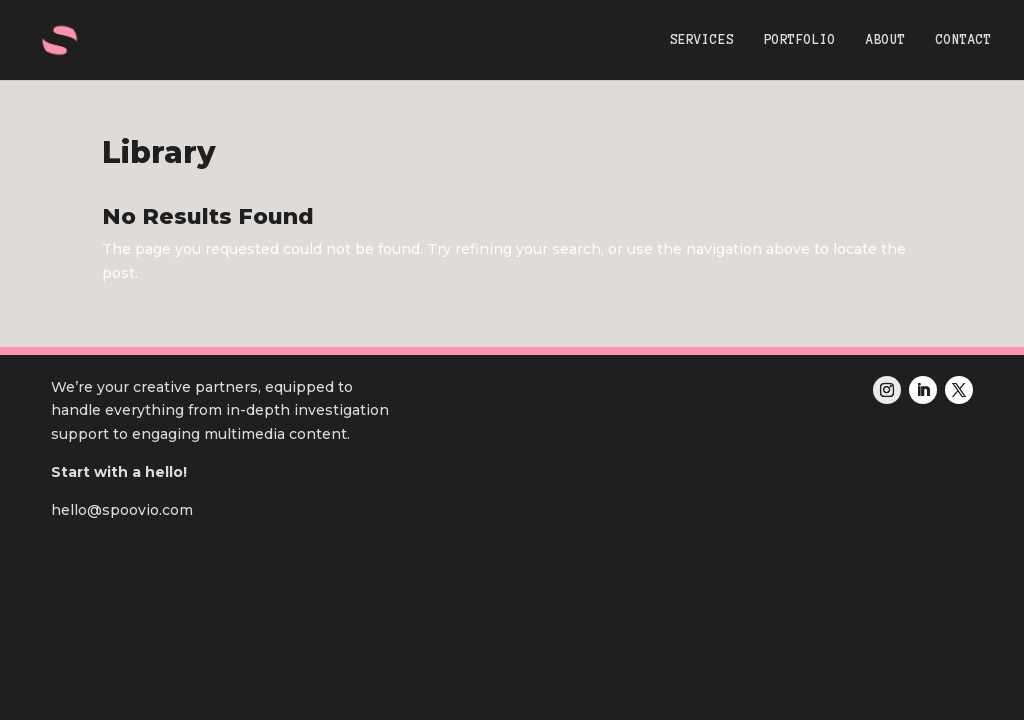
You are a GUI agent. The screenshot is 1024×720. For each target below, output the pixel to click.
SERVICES (702, 40)
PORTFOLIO (800, 40)
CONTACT (964, 40)
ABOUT (886, 40)
